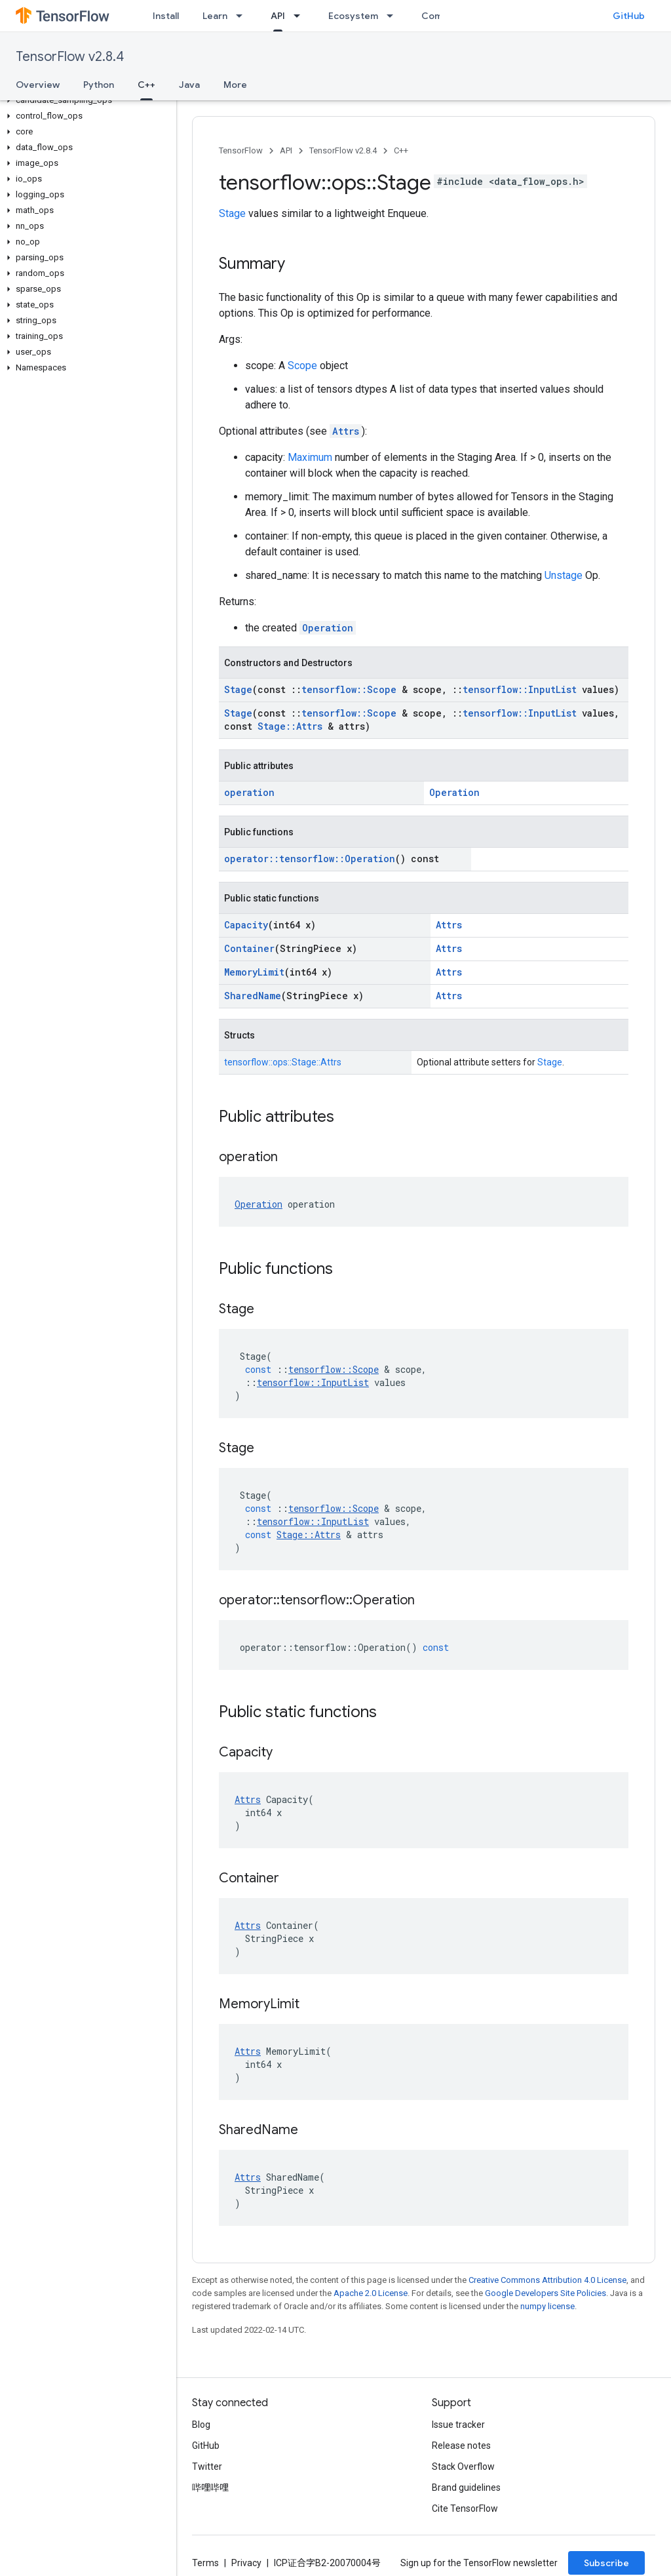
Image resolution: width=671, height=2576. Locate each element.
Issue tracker (458, 2424)
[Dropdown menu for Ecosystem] (394, 15)
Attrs (345, 431)
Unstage (564, 575)
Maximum (310, 457)
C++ (401, 150)
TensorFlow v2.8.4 (70, 57)
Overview (38, 84)
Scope (302, 365)
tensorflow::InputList (520, 689)
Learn (214, 16)
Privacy (246, 2563)
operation (249, 792)
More (235, 84)
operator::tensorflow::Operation (309, 858)
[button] (85, 100)
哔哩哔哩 (210, 2487)
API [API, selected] (278, 16)
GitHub (629, 16)
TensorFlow (241, 150)
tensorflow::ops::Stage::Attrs (282, 1062)
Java (189, 84)
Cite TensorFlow (465, 2508)
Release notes (461, 2445)
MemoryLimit (254, 972)
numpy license (547, 2306)
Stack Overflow (463, 2466)
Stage (232, 213)
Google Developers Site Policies (545, 2293)
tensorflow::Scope (348, 689)
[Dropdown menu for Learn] (243, 15)
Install (166, 16)
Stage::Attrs (290, 726)
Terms (205, 2563)
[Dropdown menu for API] (300, 15)
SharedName (252, 995)
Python (98, 84)
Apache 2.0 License (371, 2293)
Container (249, 948)
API (286, 150)
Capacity (246, 925)
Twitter (207, 2466)
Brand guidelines (466, 2487)
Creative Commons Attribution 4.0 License (547, 2280)
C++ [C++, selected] (146, 84)
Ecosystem (353, 16)
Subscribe (606, 2563)
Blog (201, 2424)
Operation (327, 628)
